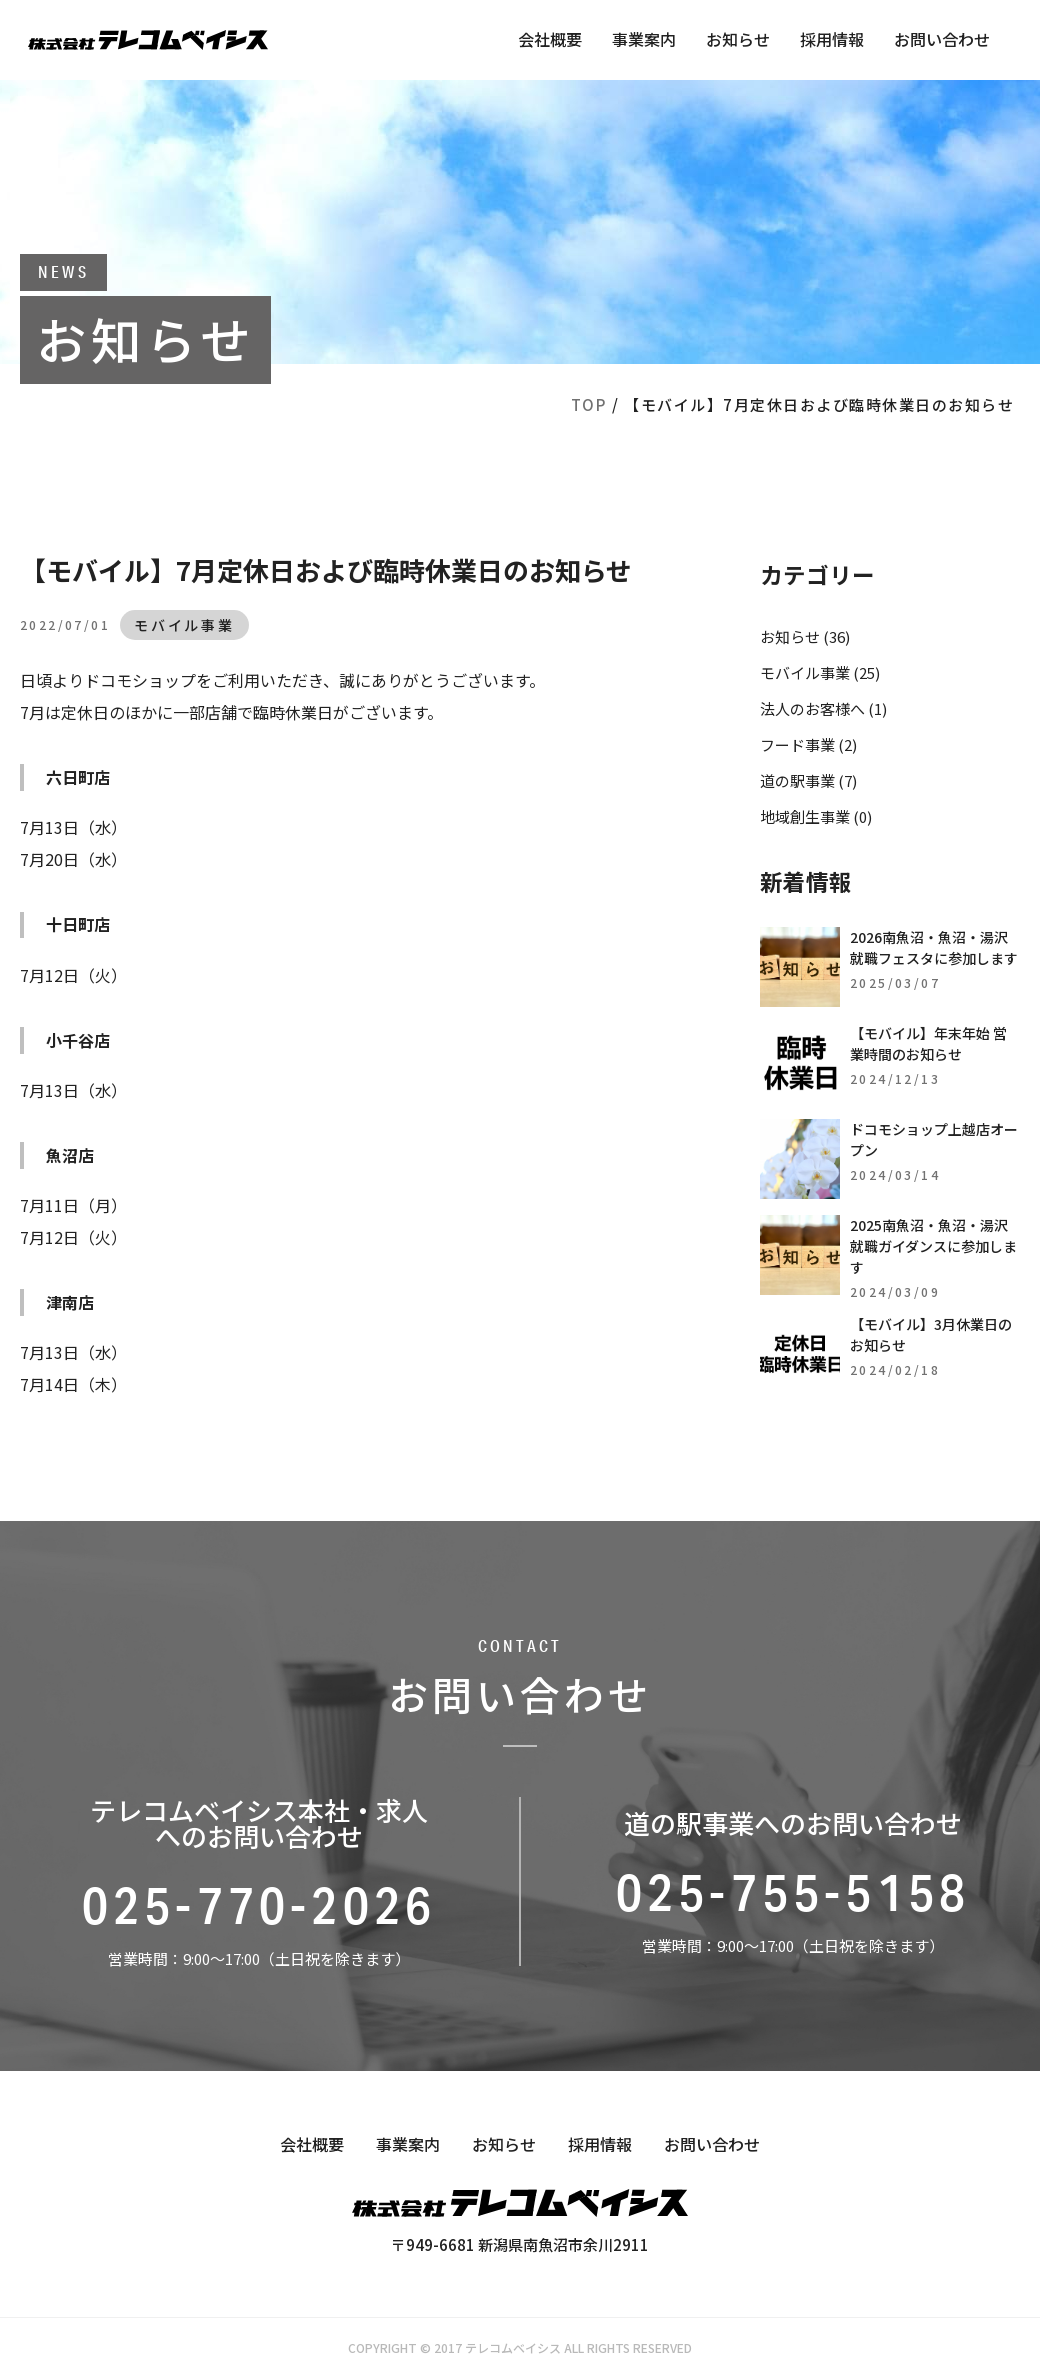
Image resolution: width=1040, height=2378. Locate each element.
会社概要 (550, 39)
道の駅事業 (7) (808, 780)
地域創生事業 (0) (816, 816)
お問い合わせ (942, 39)
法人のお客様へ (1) (823, 708)
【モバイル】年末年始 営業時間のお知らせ (928, 1043)
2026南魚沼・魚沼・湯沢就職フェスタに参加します (934, 947)
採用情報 (832, 39)
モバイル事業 (184, 625)
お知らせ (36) (805, 636)
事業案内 (644, 39)
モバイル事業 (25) (820, 672)
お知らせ (738, 39)
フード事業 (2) (808, 744)
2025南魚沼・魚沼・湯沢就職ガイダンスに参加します (933, 1246)
